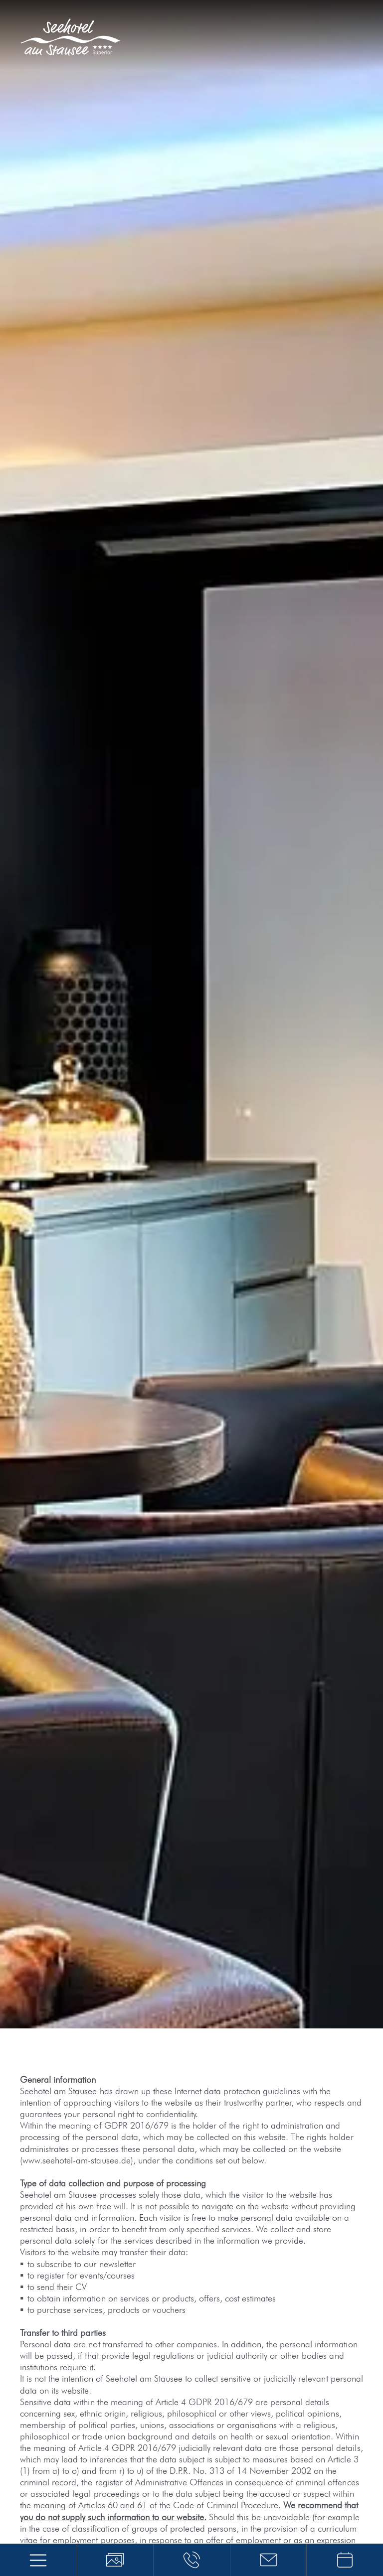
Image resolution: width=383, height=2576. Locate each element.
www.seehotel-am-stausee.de (76, 2160)
